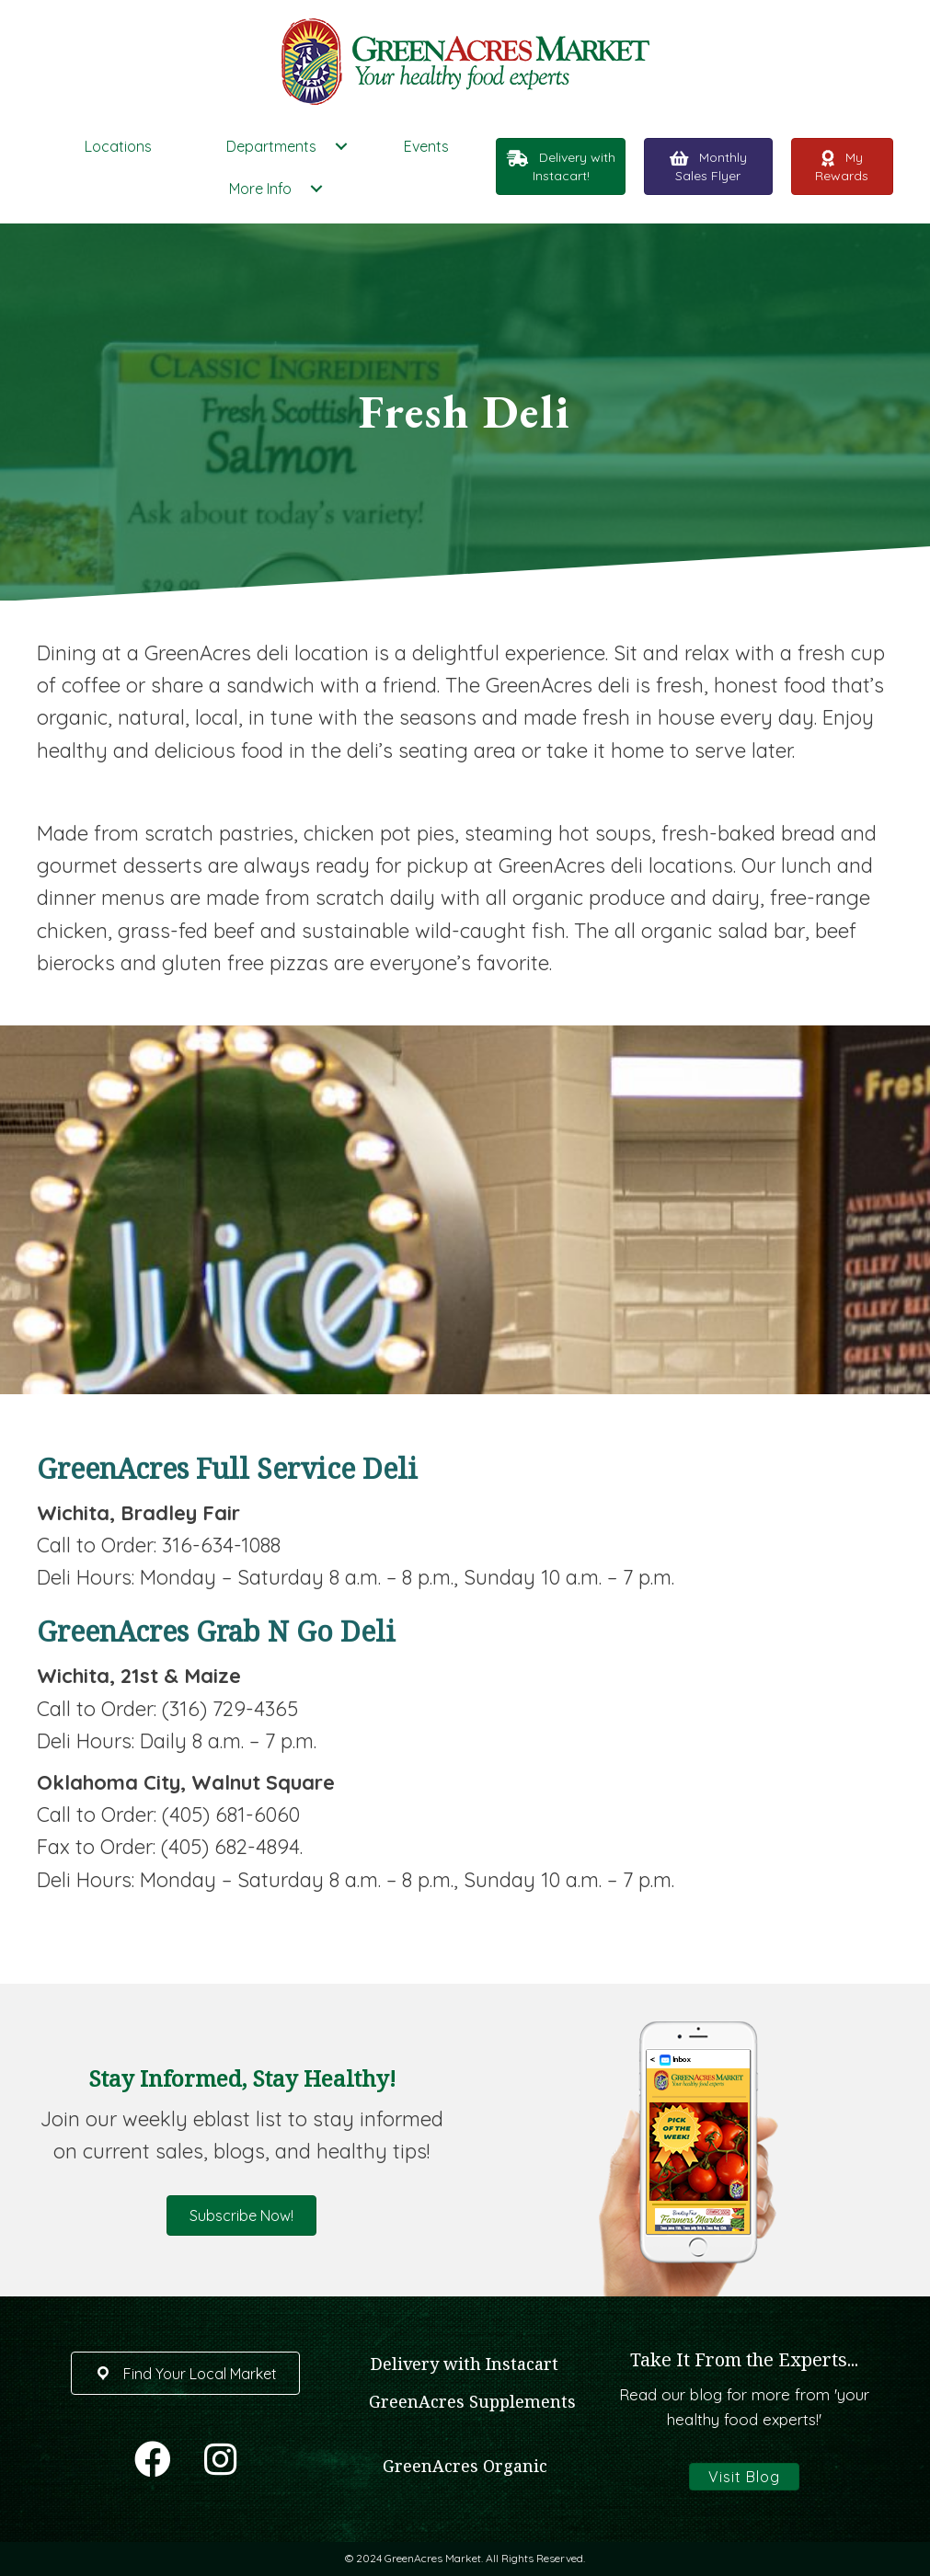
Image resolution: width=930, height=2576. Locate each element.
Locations (118, 146)
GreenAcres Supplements (472, 2401)
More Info (260, 188)
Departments (271, 146)
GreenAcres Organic (465, 2466)
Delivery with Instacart (464, 2364)
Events (426, 146)
